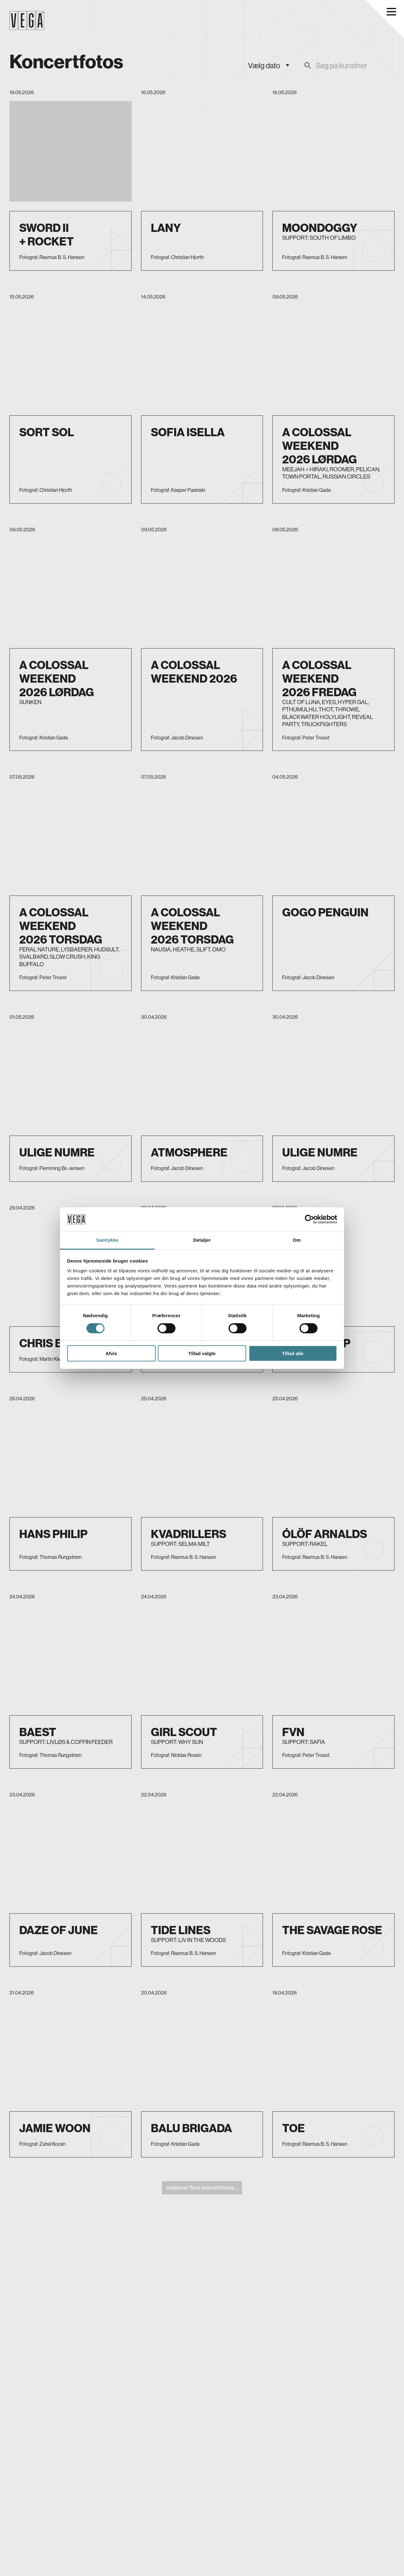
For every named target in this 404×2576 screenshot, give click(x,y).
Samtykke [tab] (107, 1240)
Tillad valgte (202, 1353)
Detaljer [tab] (202, 1240)
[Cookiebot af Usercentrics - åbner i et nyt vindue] (309, 1219)
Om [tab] (296, 1240)
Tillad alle (292, 1353)
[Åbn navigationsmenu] (391, 12)
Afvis (111, 1353)
